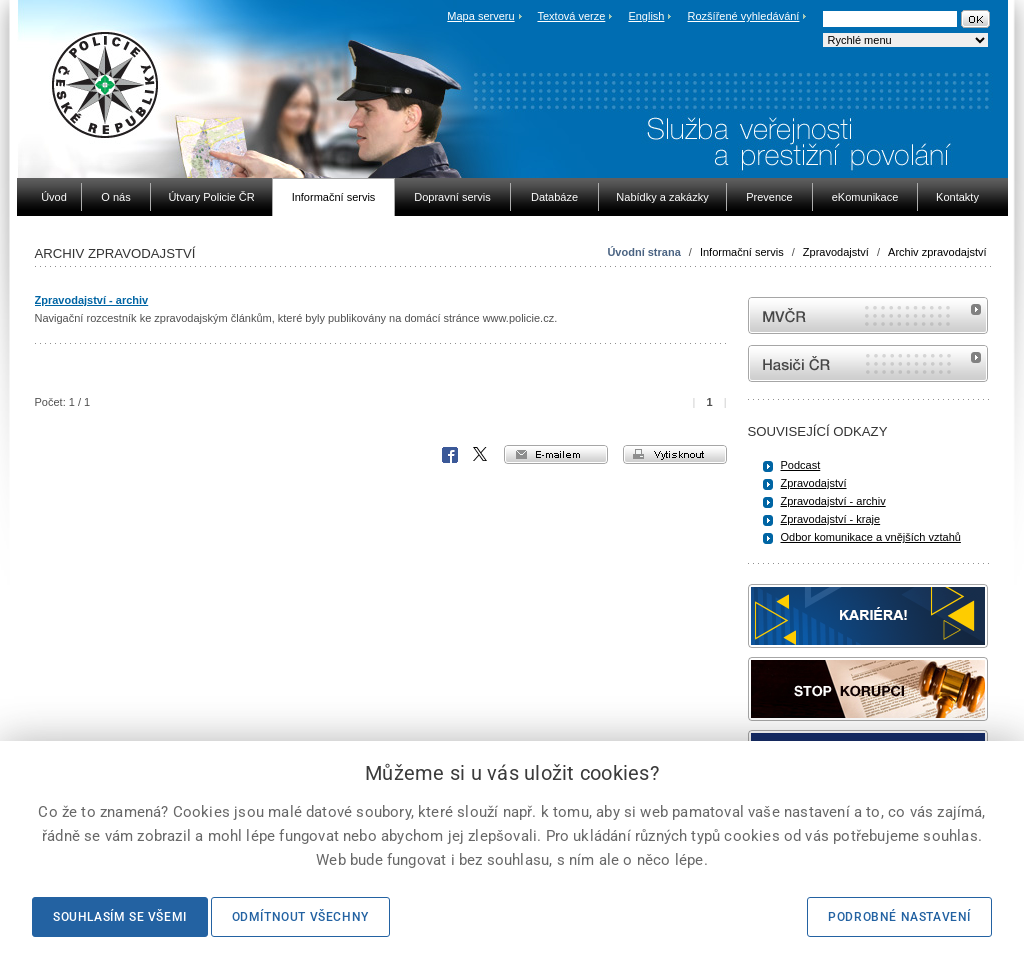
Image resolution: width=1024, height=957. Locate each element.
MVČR (868, 315)
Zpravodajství (836, 252)
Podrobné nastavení (899, 917)
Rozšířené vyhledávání (744, 16)
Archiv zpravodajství (937, 252)
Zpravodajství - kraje (831, 519)
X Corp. (481, 455)
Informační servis (742, 252)
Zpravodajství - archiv (92, 300)
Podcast (801, 465)
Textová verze (571, 16)
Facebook (450, 455)
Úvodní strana (643, 252)
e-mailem (556, 454)
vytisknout (675, 454)
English (646, 16)
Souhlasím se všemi (120, 917)
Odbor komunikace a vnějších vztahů (871, 537)
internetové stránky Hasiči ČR (868, 363)
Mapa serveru (480, 16)
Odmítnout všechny (300, 917)
